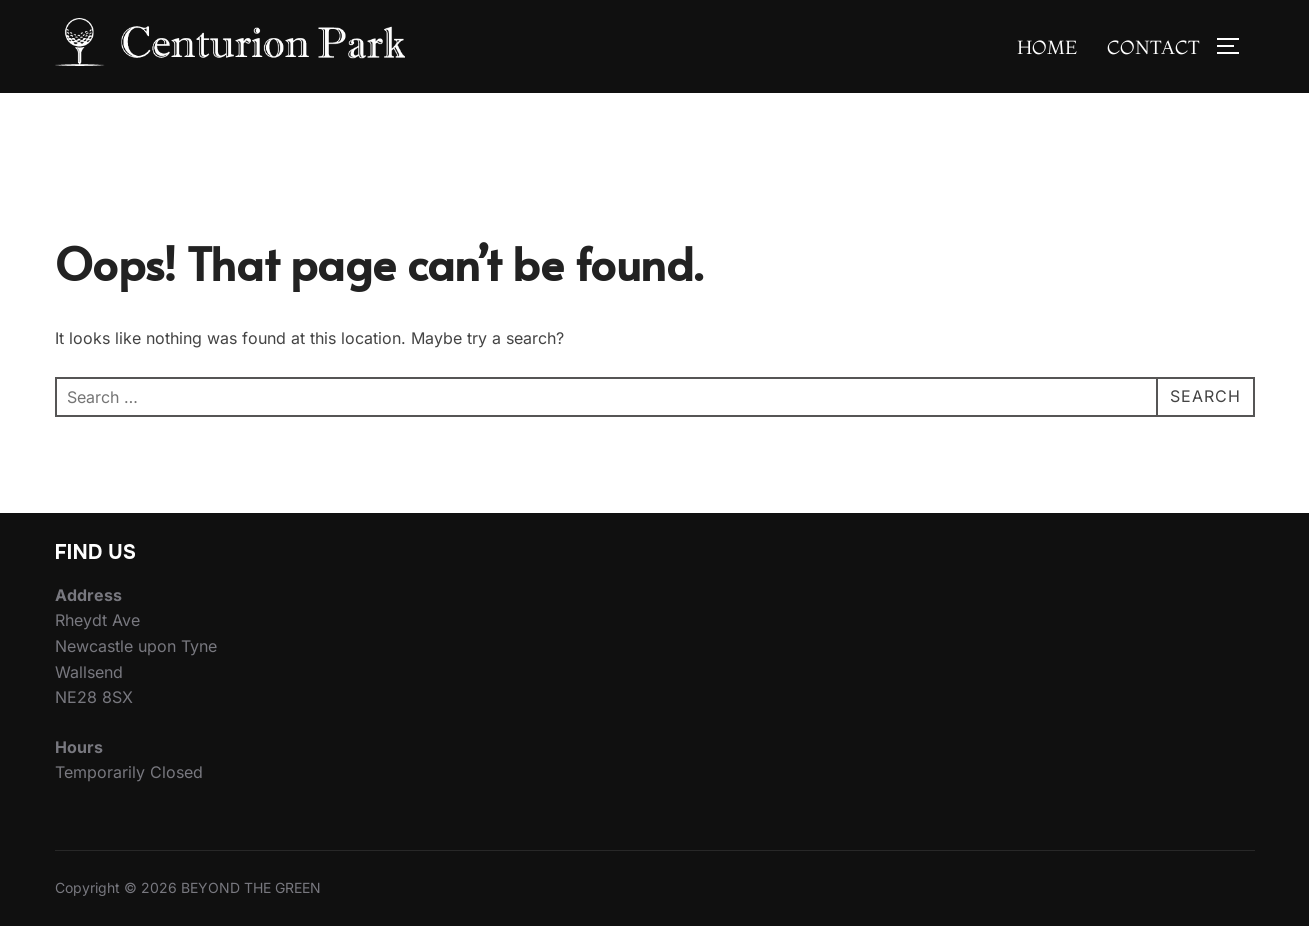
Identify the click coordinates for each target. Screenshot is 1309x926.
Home (1047, 47)
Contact (1153, 47)
